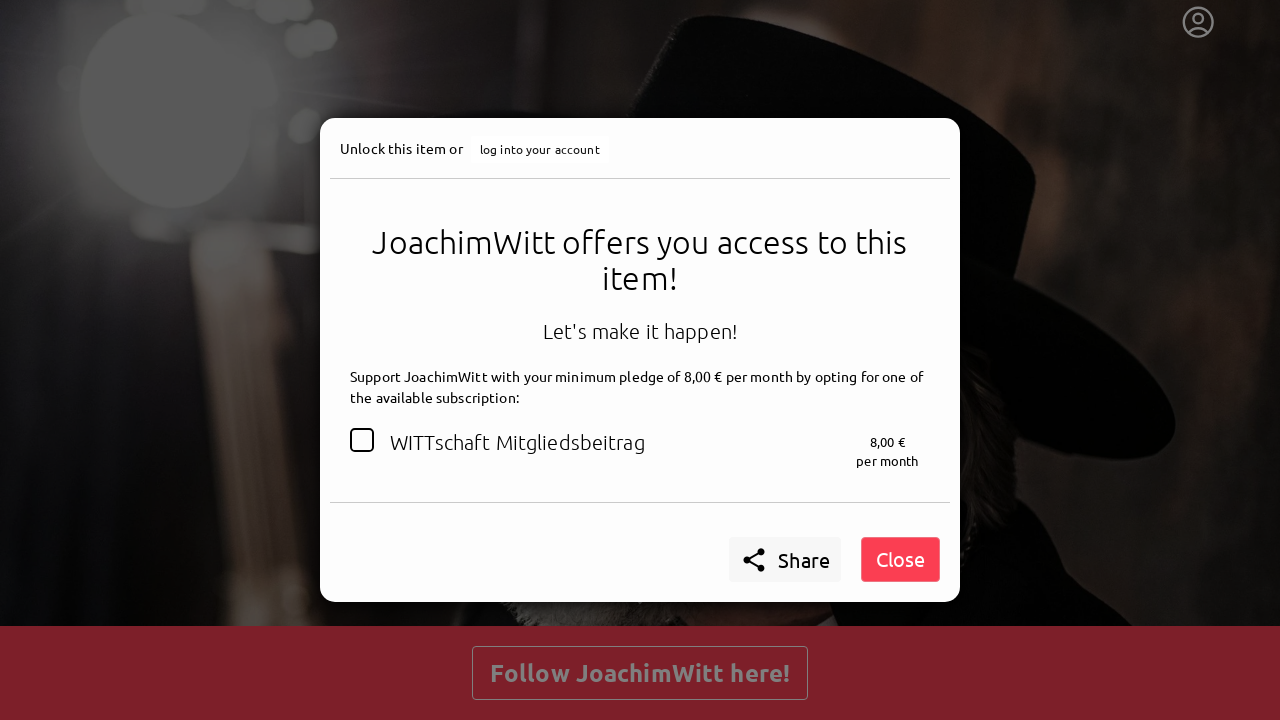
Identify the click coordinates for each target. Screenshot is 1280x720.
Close (900, 558)
